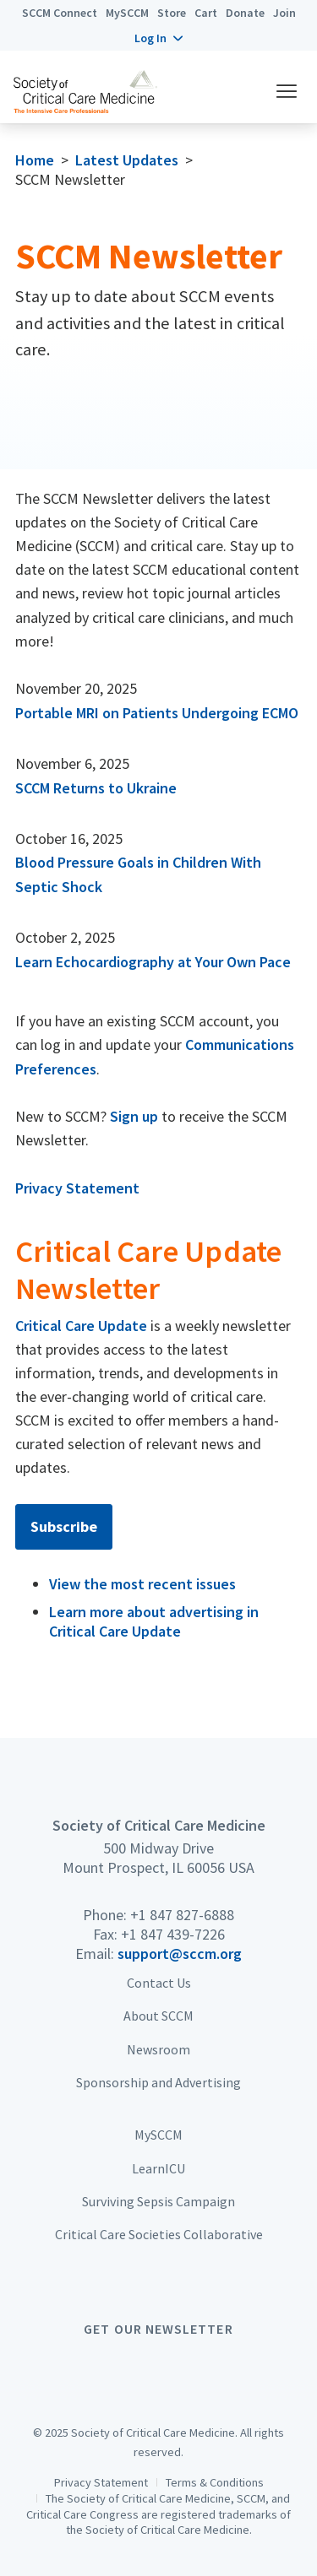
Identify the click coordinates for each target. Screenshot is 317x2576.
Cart (205, 12)
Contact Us (159, 1982)
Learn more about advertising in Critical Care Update (154, 1621)
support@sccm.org (180, 1953)
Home (34, 160)
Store (171, 12)
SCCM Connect (59, 12)
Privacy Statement (77, 1188)
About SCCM (158, 2015)
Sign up (134, 1116)
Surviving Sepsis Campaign (158, 2201)
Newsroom (158, 2049)
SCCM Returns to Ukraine (96, 788)
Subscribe (63, 1526)
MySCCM (127, 12)
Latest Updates (126, 160)
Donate (245, 12)
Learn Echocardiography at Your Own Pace (153, 961)
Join (284, 12)
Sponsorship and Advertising (158, 2082)
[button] (158, 38)
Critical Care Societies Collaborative (159, 2234)
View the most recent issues (142, 1584)
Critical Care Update (81, 1325)
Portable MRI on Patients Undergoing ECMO (156, 712)
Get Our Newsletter (158, 2328)
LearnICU (158, 2168)
